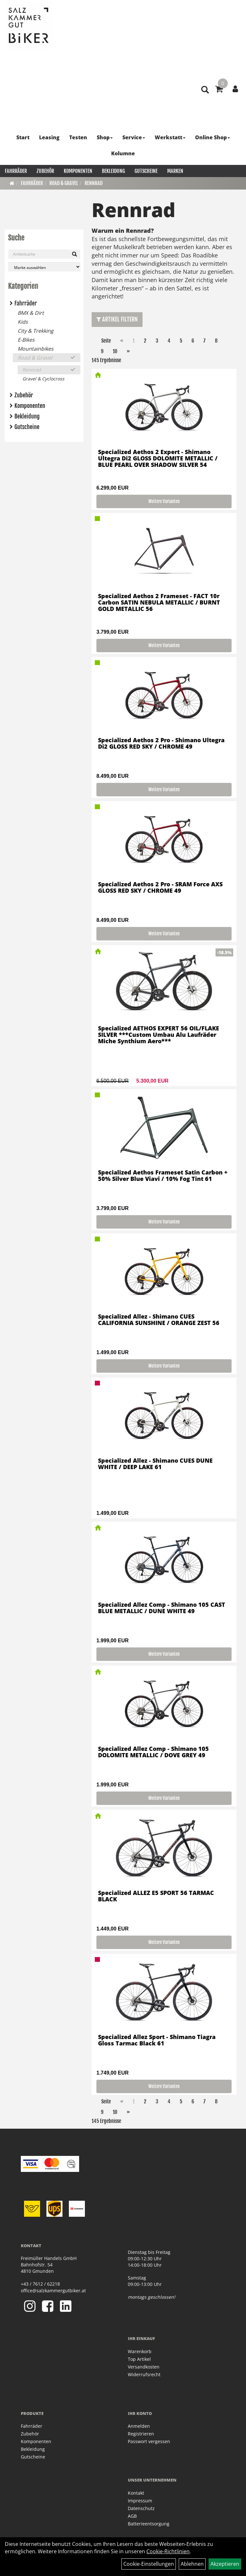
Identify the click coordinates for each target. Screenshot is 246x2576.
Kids (23, 321)
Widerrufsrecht (144, 2374)
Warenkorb (140, 2351)
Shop (105, 137)
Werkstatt (170, 137)
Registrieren (141, 2434)
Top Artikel (139, 2359)
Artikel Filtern (117, 319)
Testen (78, 137)
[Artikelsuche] (205, 90)
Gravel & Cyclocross (43, 379)
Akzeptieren (224, 2563)
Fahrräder (16, 171)
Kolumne (123, 153)
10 (115, 351)
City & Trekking (35, 330)
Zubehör (45, 171)
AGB (132, 2516)
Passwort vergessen (149, 2441)
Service (133, 137)
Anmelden (139, 2426)
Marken (175, 171)
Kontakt (136, 2493)
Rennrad (93, 183)
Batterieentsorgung (148, 2524)
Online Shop (212, 137)
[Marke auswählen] (44, 267)
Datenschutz (141, 2508)
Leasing (49, 137)
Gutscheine (146, 171)
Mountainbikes (35, 348)
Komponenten (78, 171)
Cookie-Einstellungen (148, 2563)
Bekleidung (113, 171)
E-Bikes (26, 339)
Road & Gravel (63, 183)
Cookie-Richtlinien (168, 2551)
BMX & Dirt (31, 312)
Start (22, 137)
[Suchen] (74, 254)
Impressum (140, 2501)
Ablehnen (192, 2563)
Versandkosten (144, 2367)
